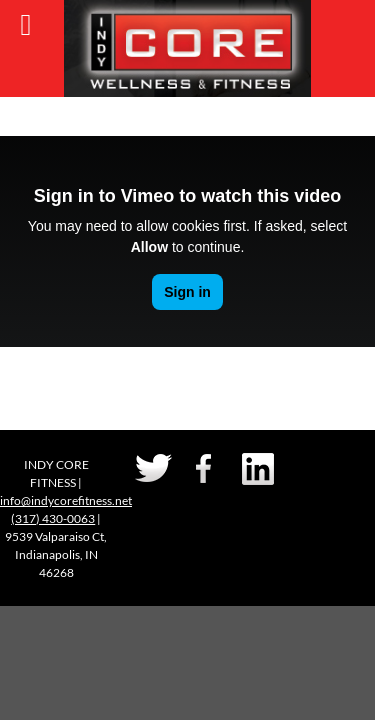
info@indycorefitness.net (66, 500)
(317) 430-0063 (53, 518)
